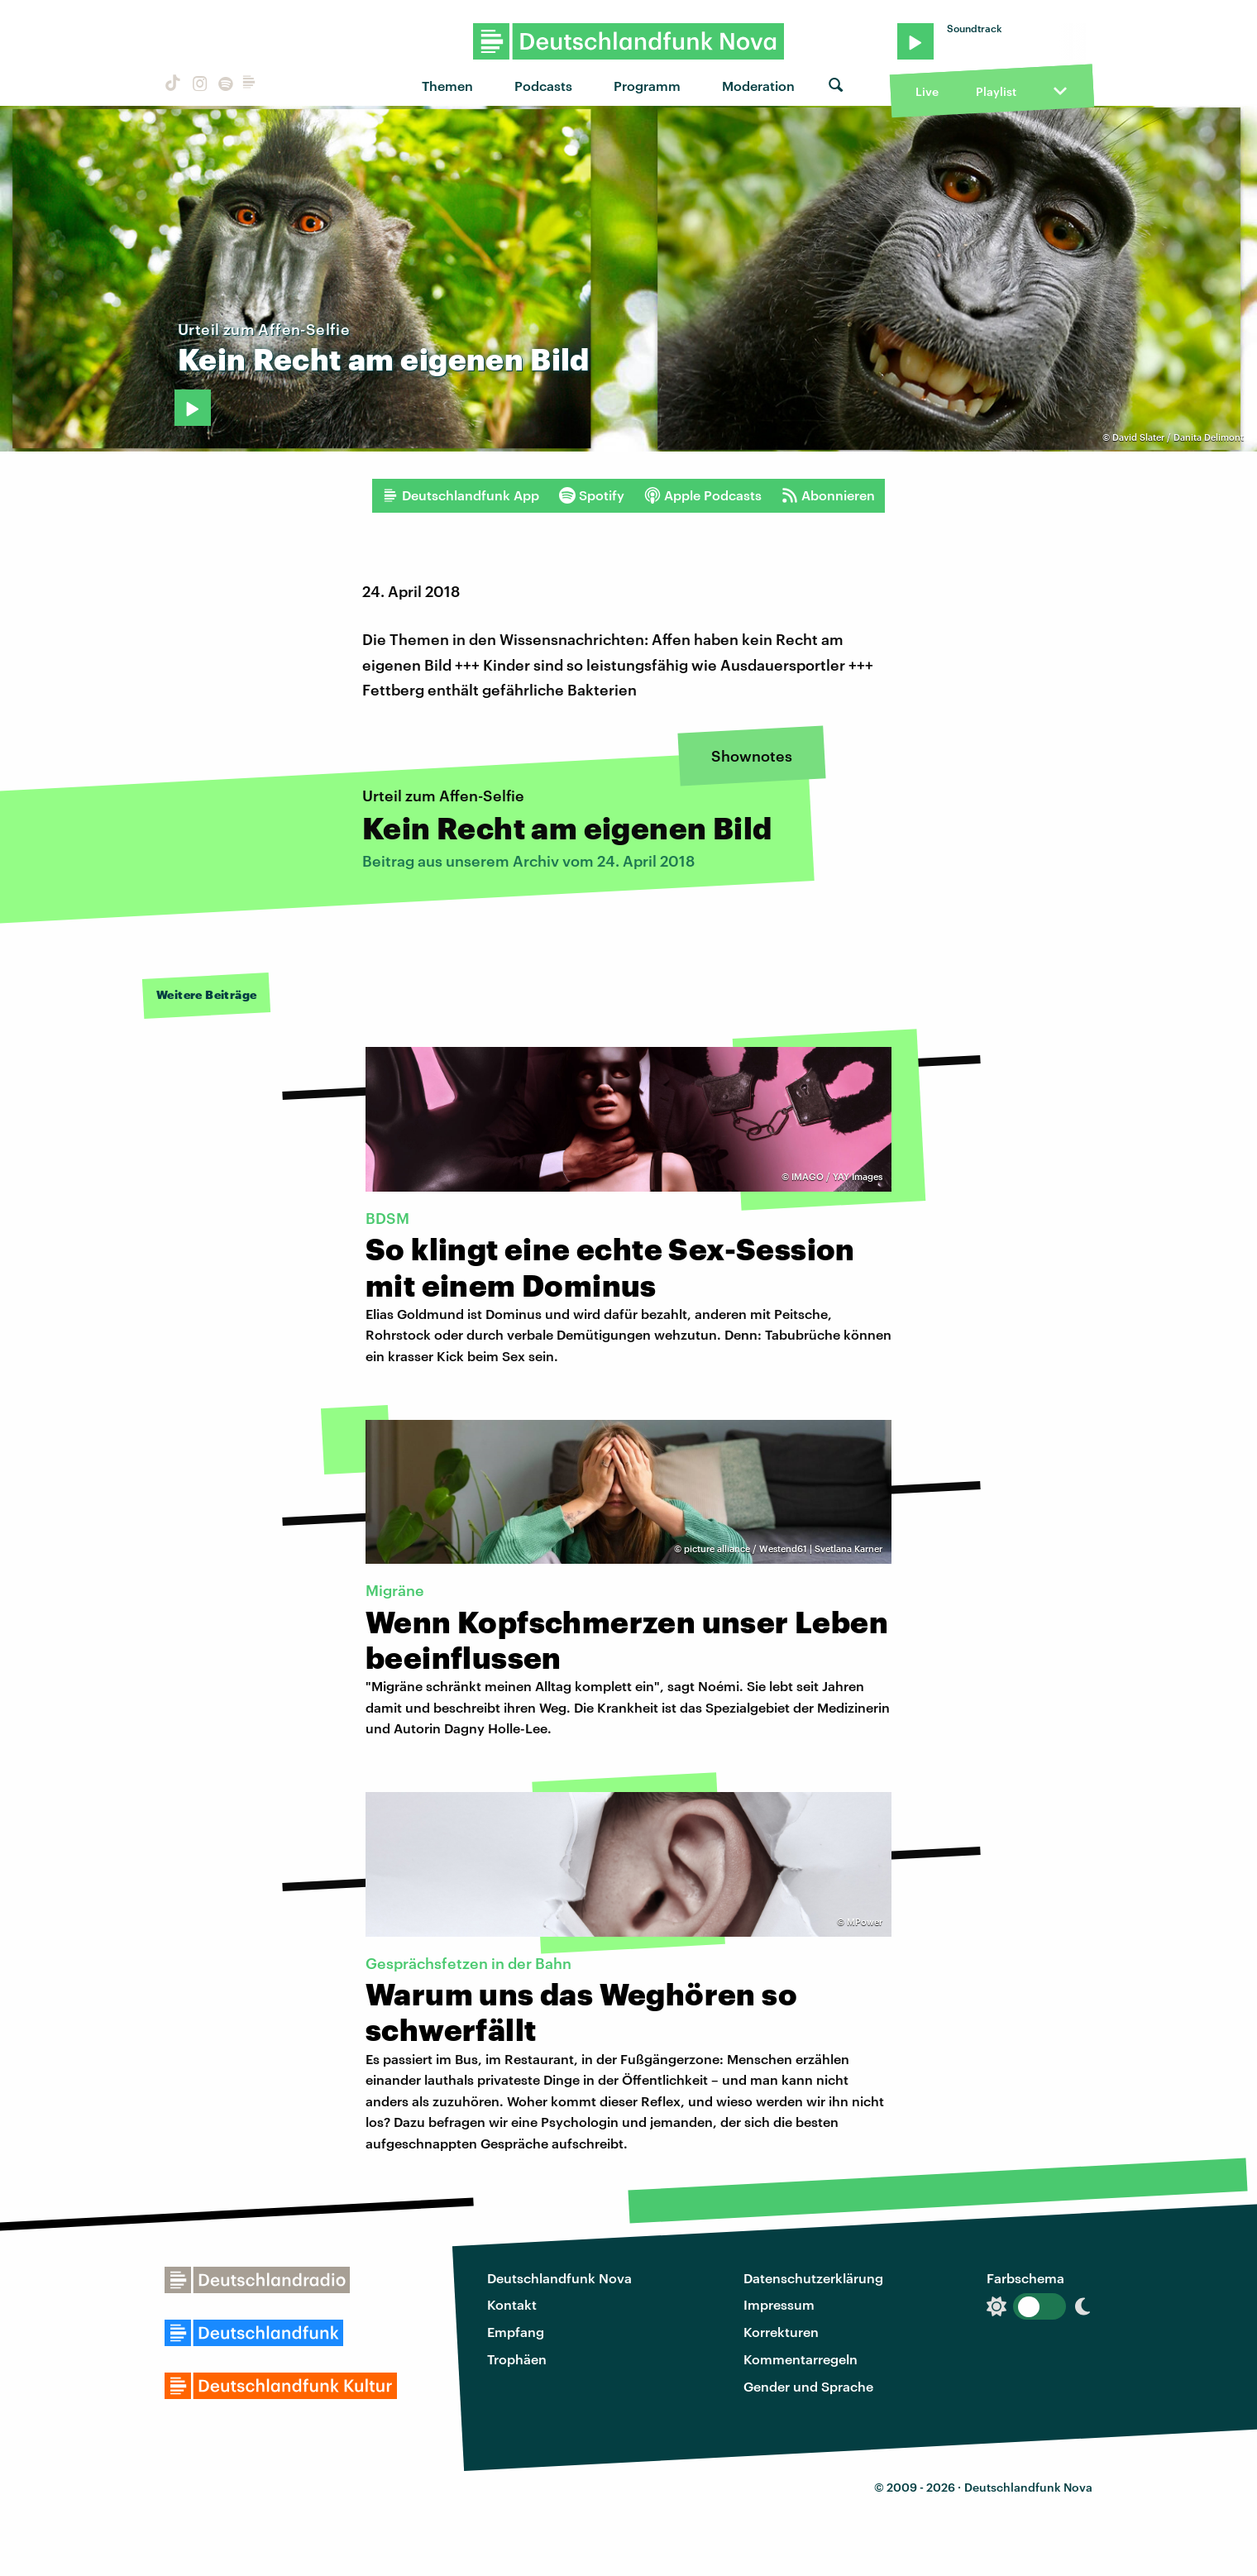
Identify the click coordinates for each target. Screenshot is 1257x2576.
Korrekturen (781, 2331)
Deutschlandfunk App (460, 495)
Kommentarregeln (800, 2359)
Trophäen (517, 2359)
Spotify (591, 495)
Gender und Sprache (808, 2386)
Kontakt (512, 2304)
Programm (647, 85)
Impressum (779, 2304)
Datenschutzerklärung (813, 2278)
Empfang (515, 2331)
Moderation (758, 85)
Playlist (996, 91)
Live (927, 91)
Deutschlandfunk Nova (559, 2278)
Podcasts (543, 85)
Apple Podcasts (703, 495)
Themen (447, 85)
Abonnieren (828, 495)
